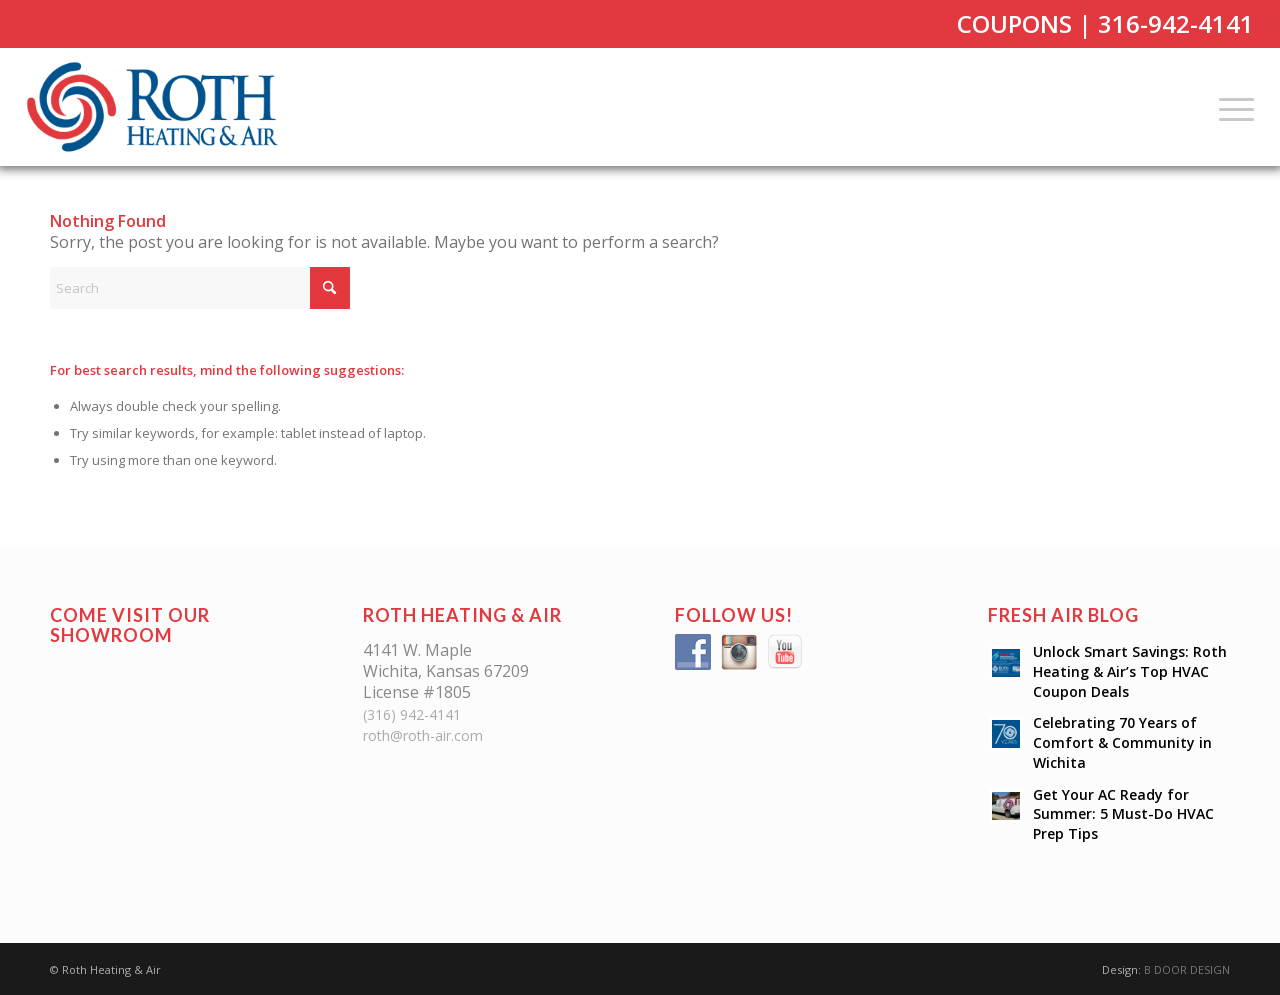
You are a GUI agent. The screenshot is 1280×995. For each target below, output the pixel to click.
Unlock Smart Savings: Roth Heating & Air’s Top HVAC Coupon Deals (1130, 671)
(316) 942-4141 (412, 714)
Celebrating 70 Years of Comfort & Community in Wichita (1122, 742)
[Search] (200, 288)
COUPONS (1014, 23)
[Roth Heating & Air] (158, 107)
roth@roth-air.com (423, 735)
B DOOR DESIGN (1187, 969)
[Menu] (1230, 107)
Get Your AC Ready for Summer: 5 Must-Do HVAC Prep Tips (1123, 814)
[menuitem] (1230, 107)
